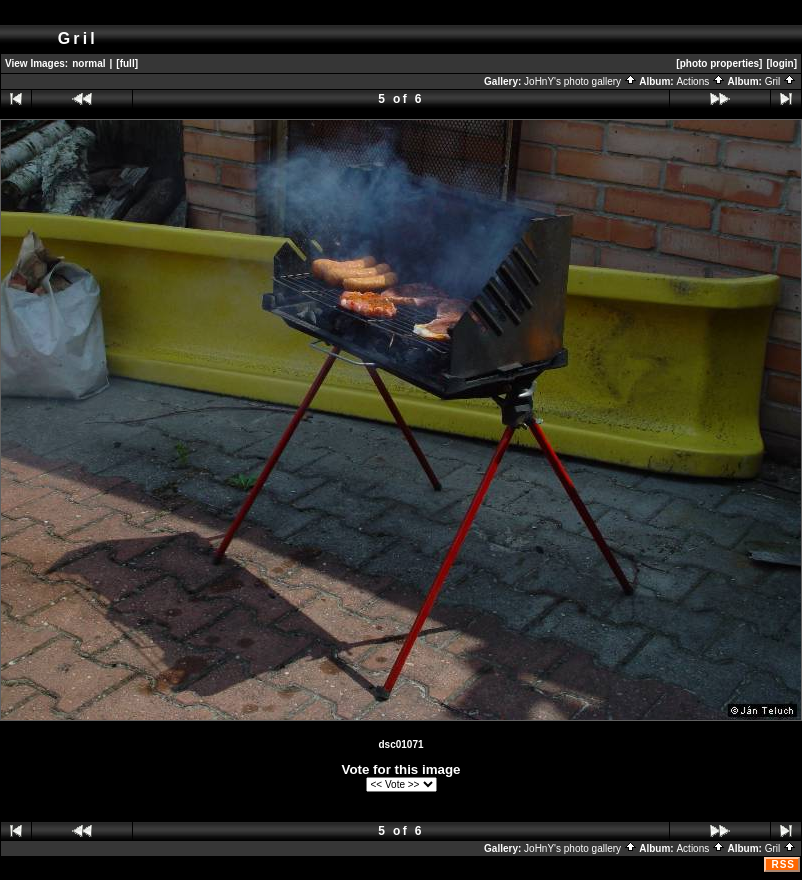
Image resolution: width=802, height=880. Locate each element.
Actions (700, 81)
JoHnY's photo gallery (580, 81)
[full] (127, 63)
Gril (780, 81)
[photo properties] (719, 63)
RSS (783, 864)
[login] (781, 63)
